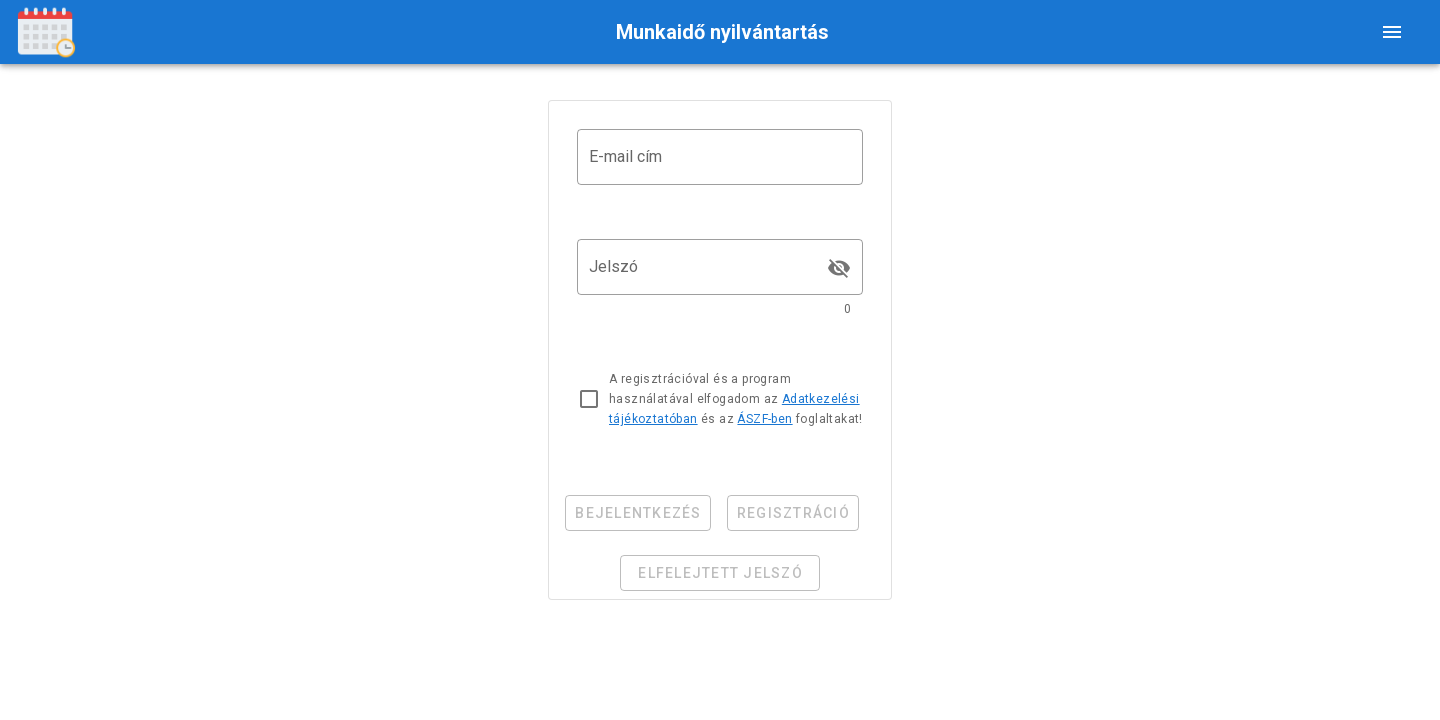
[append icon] (839, 268)
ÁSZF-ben (764, 419)
